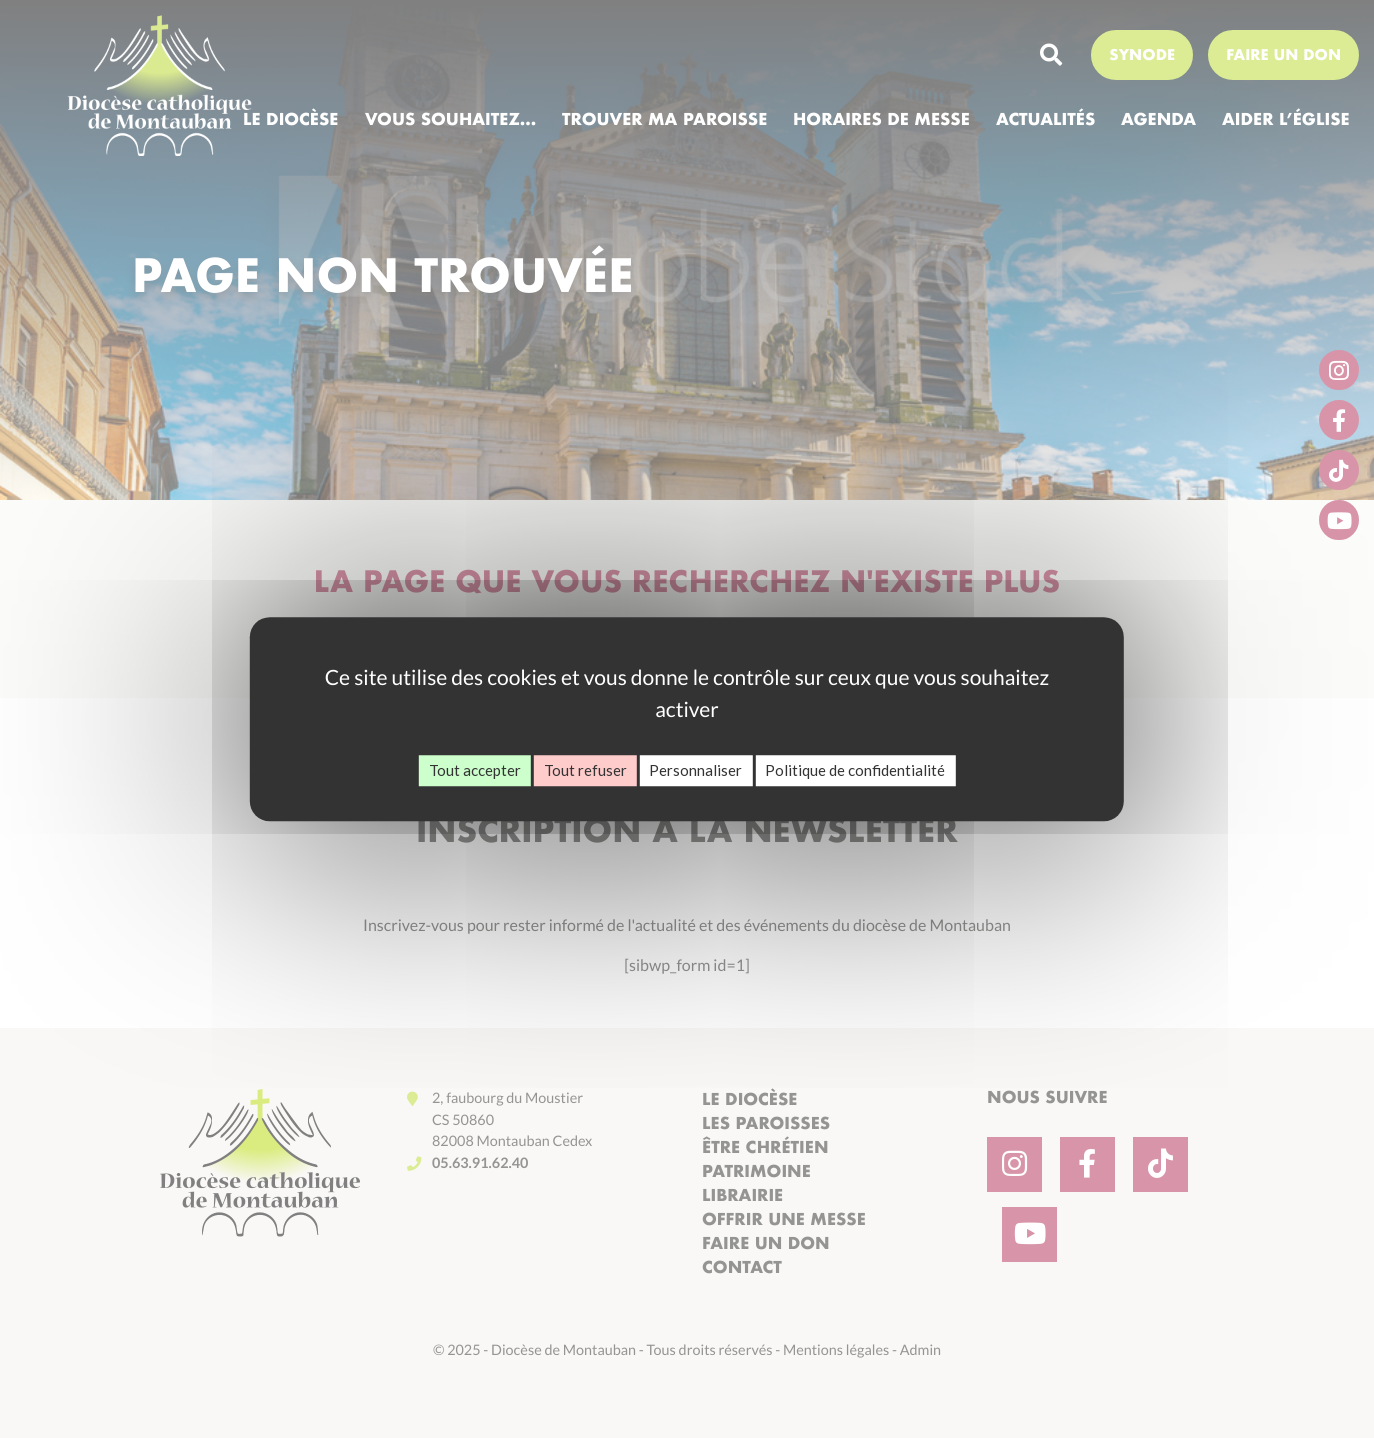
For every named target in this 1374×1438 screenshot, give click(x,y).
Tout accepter (475, 770)
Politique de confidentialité (855, 770)
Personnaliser (695, 770)
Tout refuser (585, 770)
